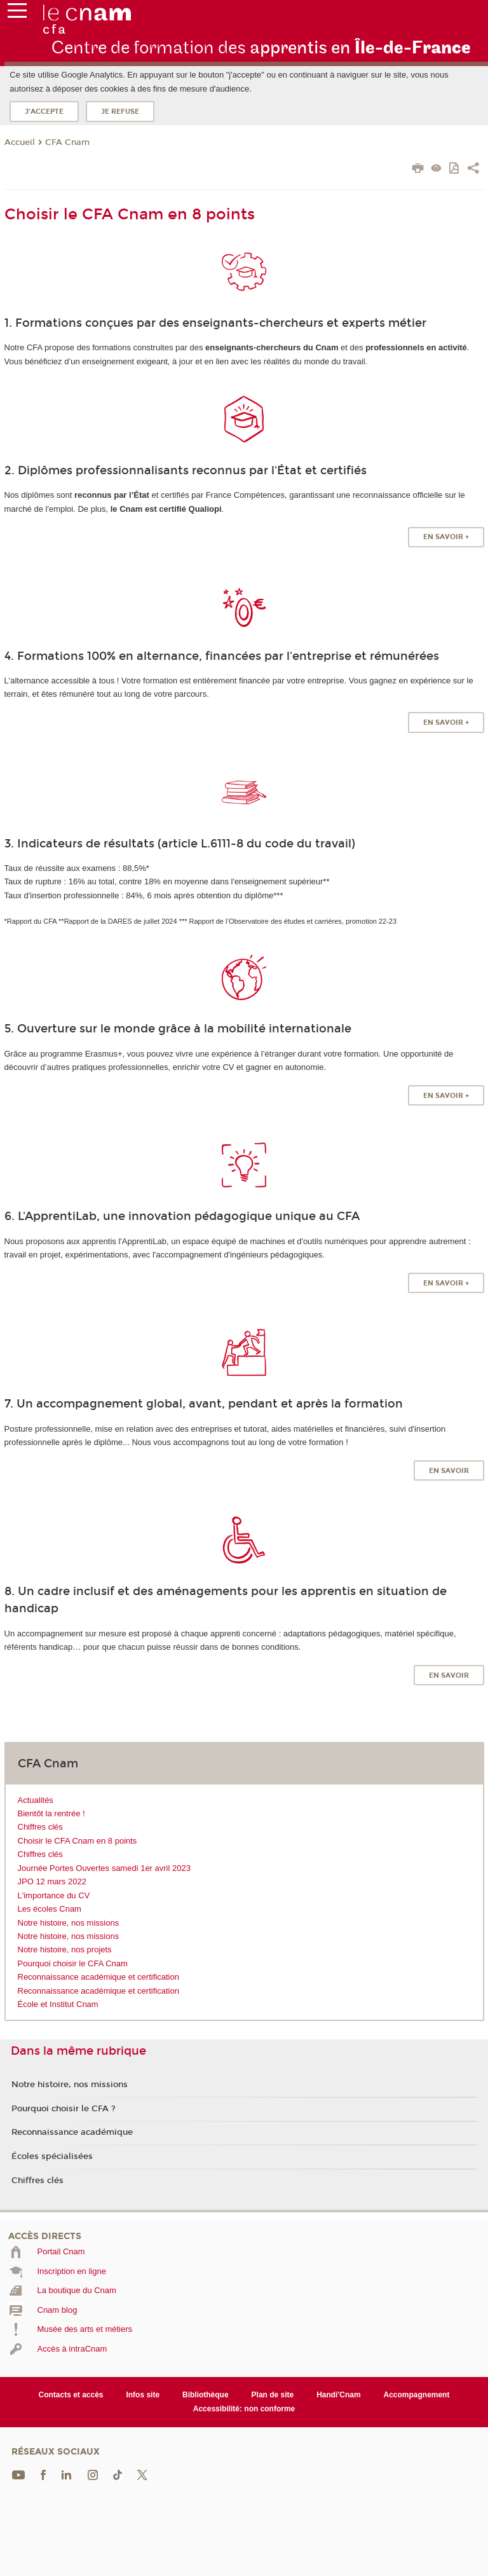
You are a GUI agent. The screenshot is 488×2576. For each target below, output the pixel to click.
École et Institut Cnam (58, 2004)
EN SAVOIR (449, 1471)
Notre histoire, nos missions (68, 1923)
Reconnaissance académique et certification (98, 1977)
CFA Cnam (67, 142)
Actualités (35, 1800)
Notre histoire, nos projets (65, 1949)
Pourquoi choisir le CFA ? (63, 2109)
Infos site (142, 2394)
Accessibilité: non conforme (244, 2408)
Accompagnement (417, 2394)
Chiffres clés (40, 1827)
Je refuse (120, 111)
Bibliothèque (205, 2394)
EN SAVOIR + (446, 537)
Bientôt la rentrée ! (51, 1813)
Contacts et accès (71, 2394)
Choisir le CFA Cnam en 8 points (77, 1841)
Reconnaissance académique (72, 2132)
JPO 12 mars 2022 (52, 1881)
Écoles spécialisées (52, 2156)
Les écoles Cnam (49, 1909)
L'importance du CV (54, 1895)
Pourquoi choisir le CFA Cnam (73, 1963)
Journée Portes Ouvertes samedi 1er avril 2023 (104, 1868)
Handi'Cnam (338, 2394)
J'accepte (44, 111)
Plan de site (273, 2394)
